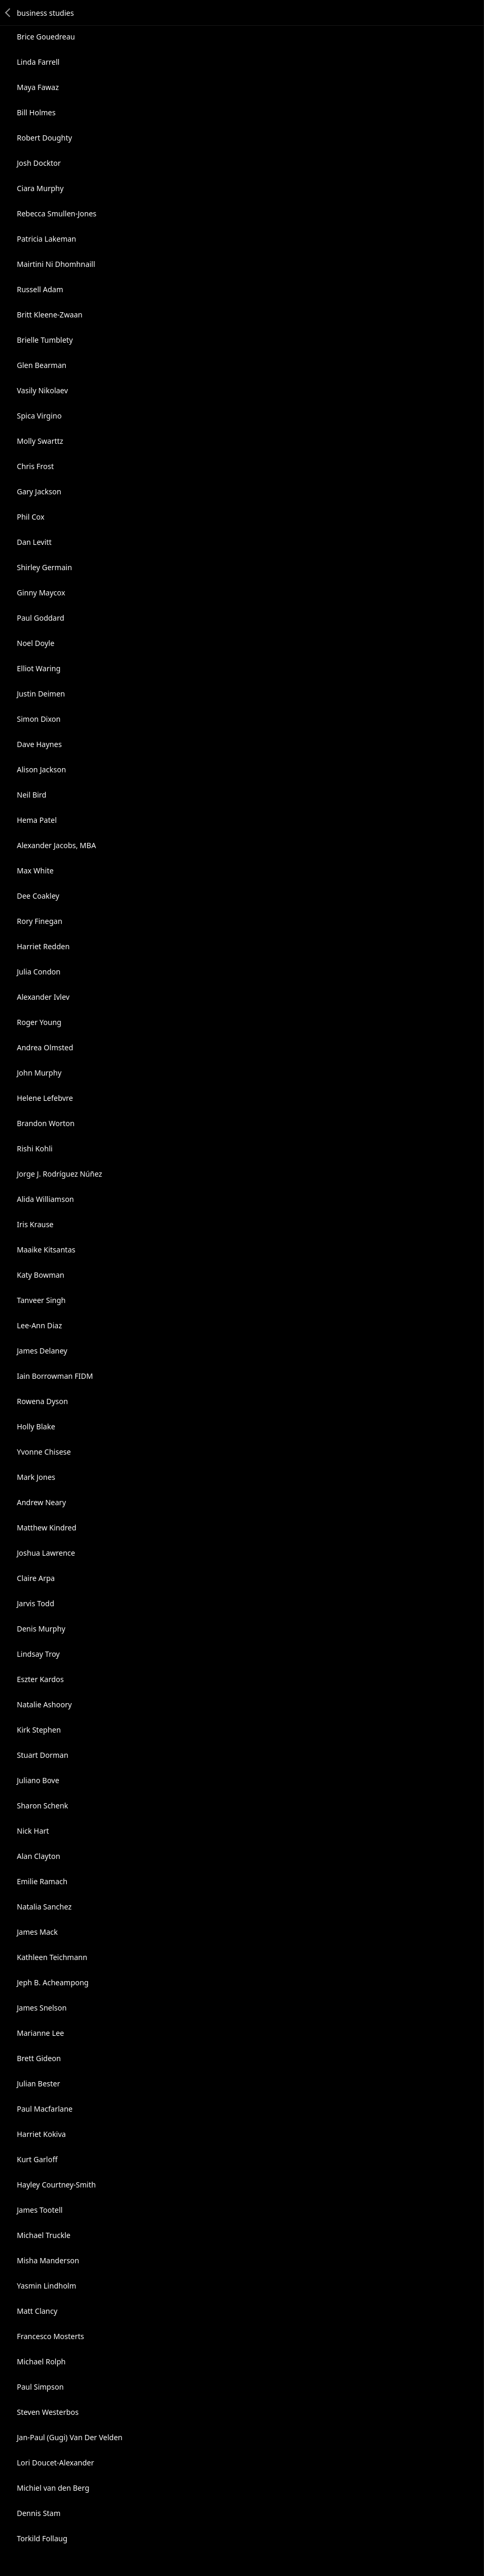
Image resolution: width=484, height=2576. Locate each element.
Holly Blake (36, 1426)
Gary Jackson (39, 491)
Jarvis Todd (35, 1603)
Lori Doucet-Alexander (55, 2463)
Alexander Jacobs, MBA (56, 845)
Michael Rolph (41, 2361)
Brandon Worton (46, 1123)
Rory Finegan (39, 921)
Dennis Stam (38, 2513)
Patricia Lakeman (46, 239)
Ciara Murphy (40, 188)
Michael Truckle (43, 2235)
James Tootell (40, 2210)
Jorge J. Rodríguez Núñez (59, 1174)
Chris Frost (35, 466)
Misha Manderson (48, 2260)
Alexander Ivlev (43, 997)
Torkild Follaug (42, 2538)
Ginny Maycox (41, 593)
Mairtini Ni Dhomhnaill (56, 264)
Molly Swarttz (40, 441)
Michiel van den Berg (53, 2488)
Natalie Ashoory (44, 1704)
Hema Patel (37, 820)
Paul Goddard (40, 618)
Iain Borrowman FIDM (55, 1376)
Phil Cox (30, 517)
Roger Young (39, 1022)
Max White (35, 871)
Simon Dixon (38, 719)
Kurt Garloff (37, 2159)
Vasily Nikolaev (42, 390)
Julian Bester (38, 2083)
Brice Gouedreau (46, 37)
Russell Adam (40, 289)
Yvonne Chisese (44, 1452)
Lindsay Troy (38, 1654)
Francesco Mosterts (50, 2336)
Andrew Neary (41, 1502)
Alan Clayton (38, 1856)
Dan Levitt (34, 542)
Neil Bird (31, 795)
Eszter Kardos (40, 1679)
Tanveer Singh (41, 1300)
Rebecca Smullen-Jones (56, 213)
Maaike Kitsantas (46, 1250)
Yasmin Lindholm (46, 2286)
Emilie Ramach (42, 1881)
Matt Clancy (37, 2311)
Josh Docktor (38, 163)
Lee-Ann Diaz (39, 1325)
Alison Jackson (41, 769)
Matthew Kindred (46, 1528)
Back (8, 12)
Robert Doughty (44, 138)
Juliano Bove (38, 1780)
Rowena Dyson (42, 1401)
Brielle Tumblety (45, 340)
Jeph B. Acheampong (52, 1982)
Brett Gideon (39, 2058)
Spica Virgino (39, 416)
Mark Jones (36, 1477)
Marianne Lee (40, 2033)
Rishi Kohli (35, 1148)
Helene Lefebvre (45, 1098)
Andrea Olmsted (45, 1047)
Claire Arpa (36, 1578)
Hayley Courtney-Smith (56, 2185)
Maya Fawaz (38, 87)
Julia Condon (38, 972)
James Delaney (42, 1351)
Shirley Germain (44, 567)
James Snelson (42, 2008)
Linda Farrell (38, 62)
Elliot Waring (38, 668)
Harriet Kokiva (41, 2134)
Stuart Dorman (42, 1755)
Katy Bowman (40, 1275)
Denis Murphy (41, 1629)
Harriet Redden (43, 946)
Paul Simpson (40, 2387)
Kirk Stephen (39, 1730)
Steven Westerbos (48, 2412)
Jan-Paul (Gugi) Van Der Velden (70, 2437)
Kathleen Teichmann (52, 1957)
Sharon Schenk (42, 1806)
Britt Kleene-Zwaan (50, 315)
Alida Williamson (45, 1199)
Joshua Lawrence (46, 1553)
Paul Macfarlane (45, 2109)
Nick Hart (33, 1831)
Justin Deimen (41, 694)
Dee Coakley (38, 896)
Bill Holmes (36, 112)
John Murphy (39, 1073)
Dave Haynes (39, 744)
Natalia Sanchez (44, 1907)
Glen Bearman (41, 365)
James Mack (37, 1932)
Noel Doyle (35, 643)
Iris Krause (35, 1224)
